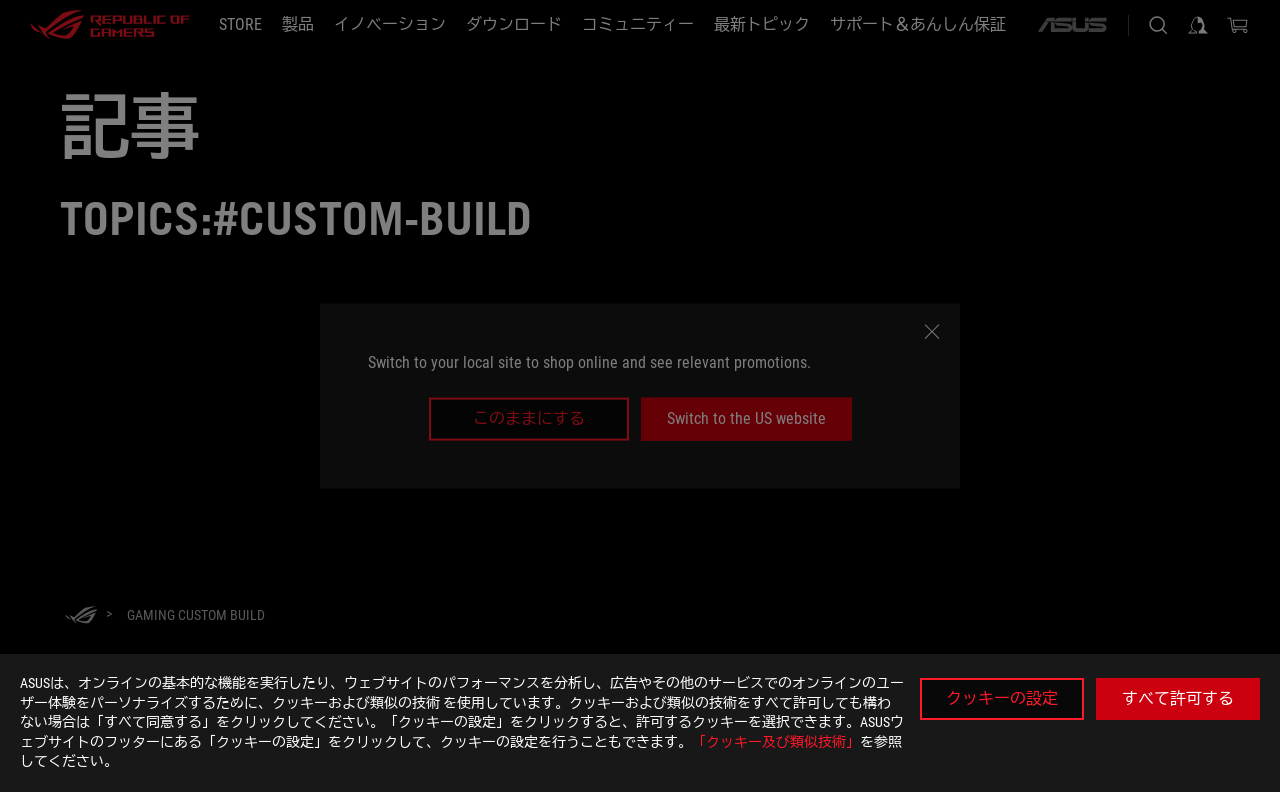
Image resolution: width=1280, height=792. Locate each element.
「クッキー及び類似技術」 (776, 742)
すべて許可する (1178, 698)
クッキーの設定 (1002, 698)
